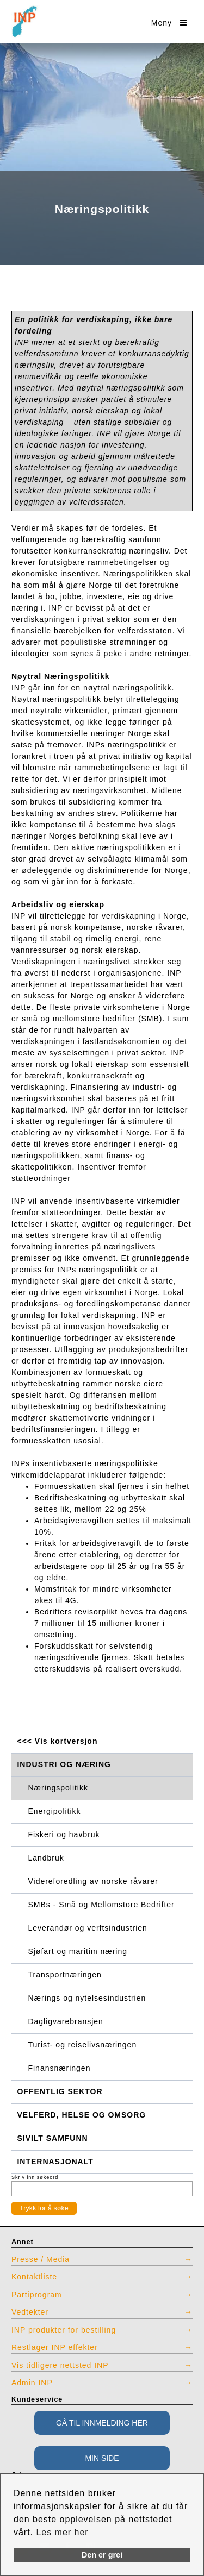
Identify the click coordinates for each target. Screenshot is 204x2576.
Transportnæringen (65, 1974)
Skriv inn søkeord (34, 2177)
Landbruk (46, 1858)
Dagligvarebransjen (65, 2021)
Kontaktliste (34, 2276)
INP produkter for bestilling (63, 2330)
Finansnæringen (59, 2068)
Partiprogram (36, 2294)
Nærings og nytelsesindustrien (87, 1998)
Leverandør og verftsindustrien (87, 1928)
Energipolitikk (54, 1811)
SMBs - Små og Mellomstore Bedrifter (101, 1904)
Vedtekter (29, 2312)
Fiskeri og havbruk (64, 1834)
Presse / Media (40, 2259)
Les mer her (62, 2532)
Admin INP (32, 2382)
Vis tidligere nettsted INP (60, 2365)
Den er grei (102, 2554)
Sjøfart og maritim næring (77, 1951)
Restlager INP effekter (54, 2347)
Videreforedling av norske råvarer (93, 1881)
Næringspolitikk (58, 1787)
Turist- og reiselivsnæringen (82, 2044)
